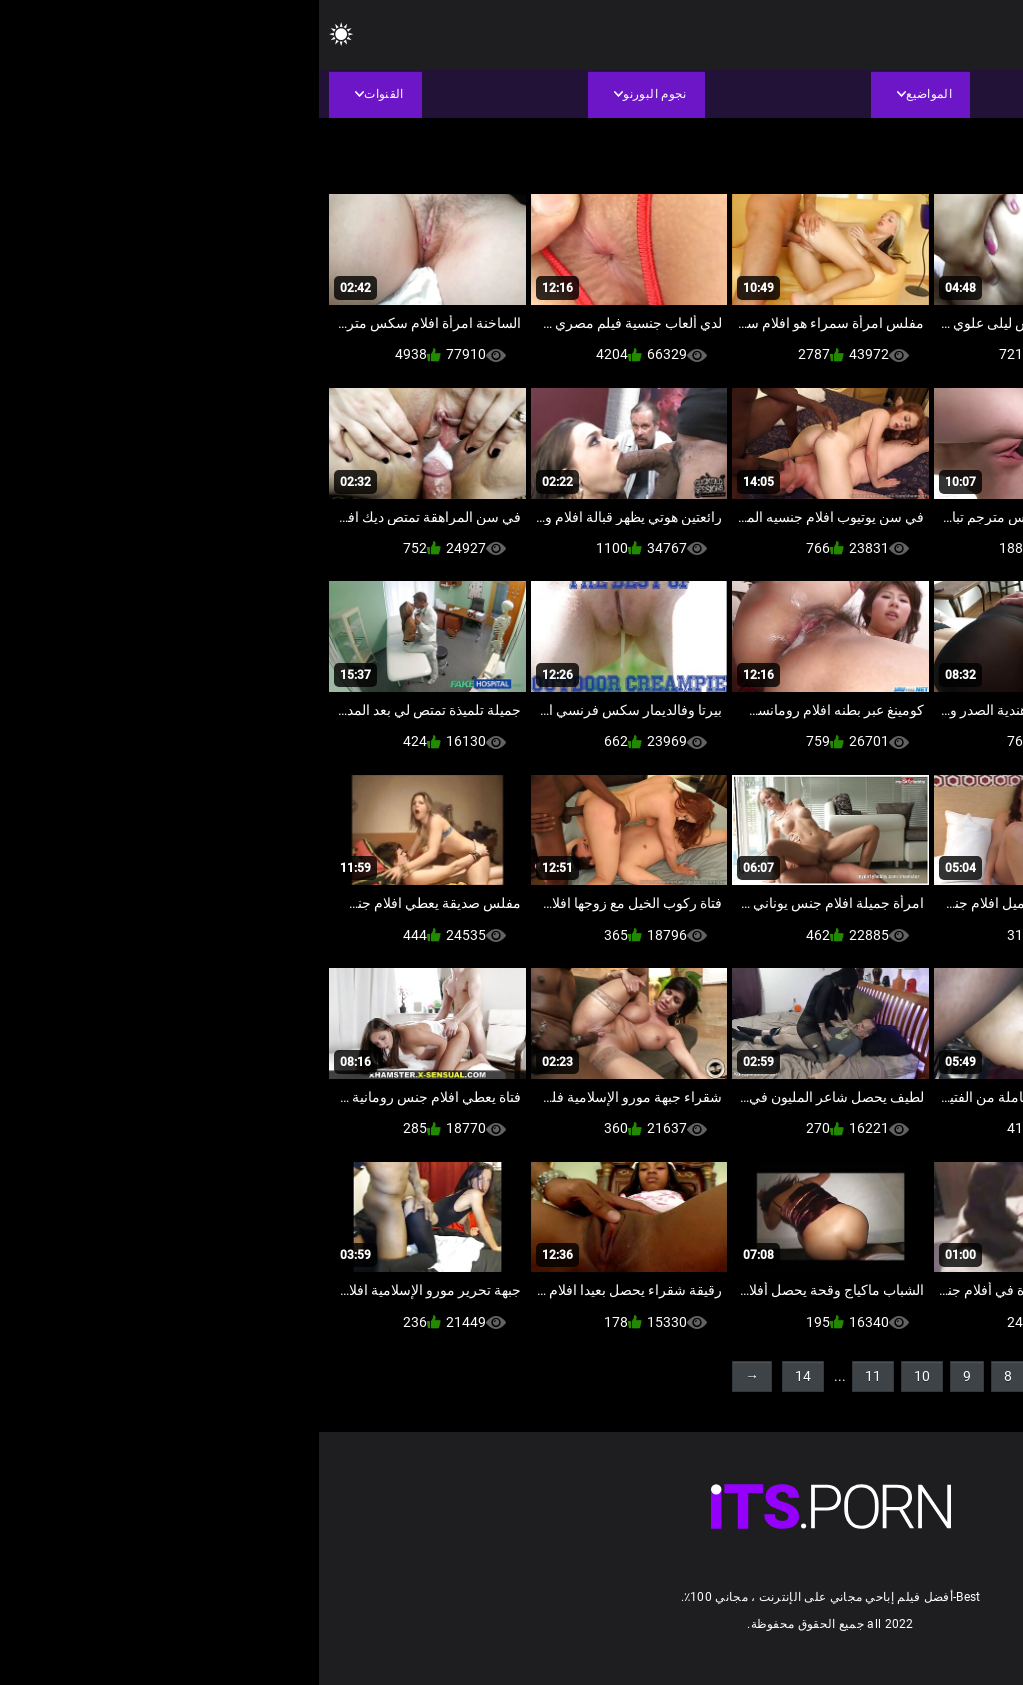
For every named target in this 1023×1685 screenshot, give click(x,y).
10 (603, 1376)
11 (554, 1376)
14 (484, 1376)
